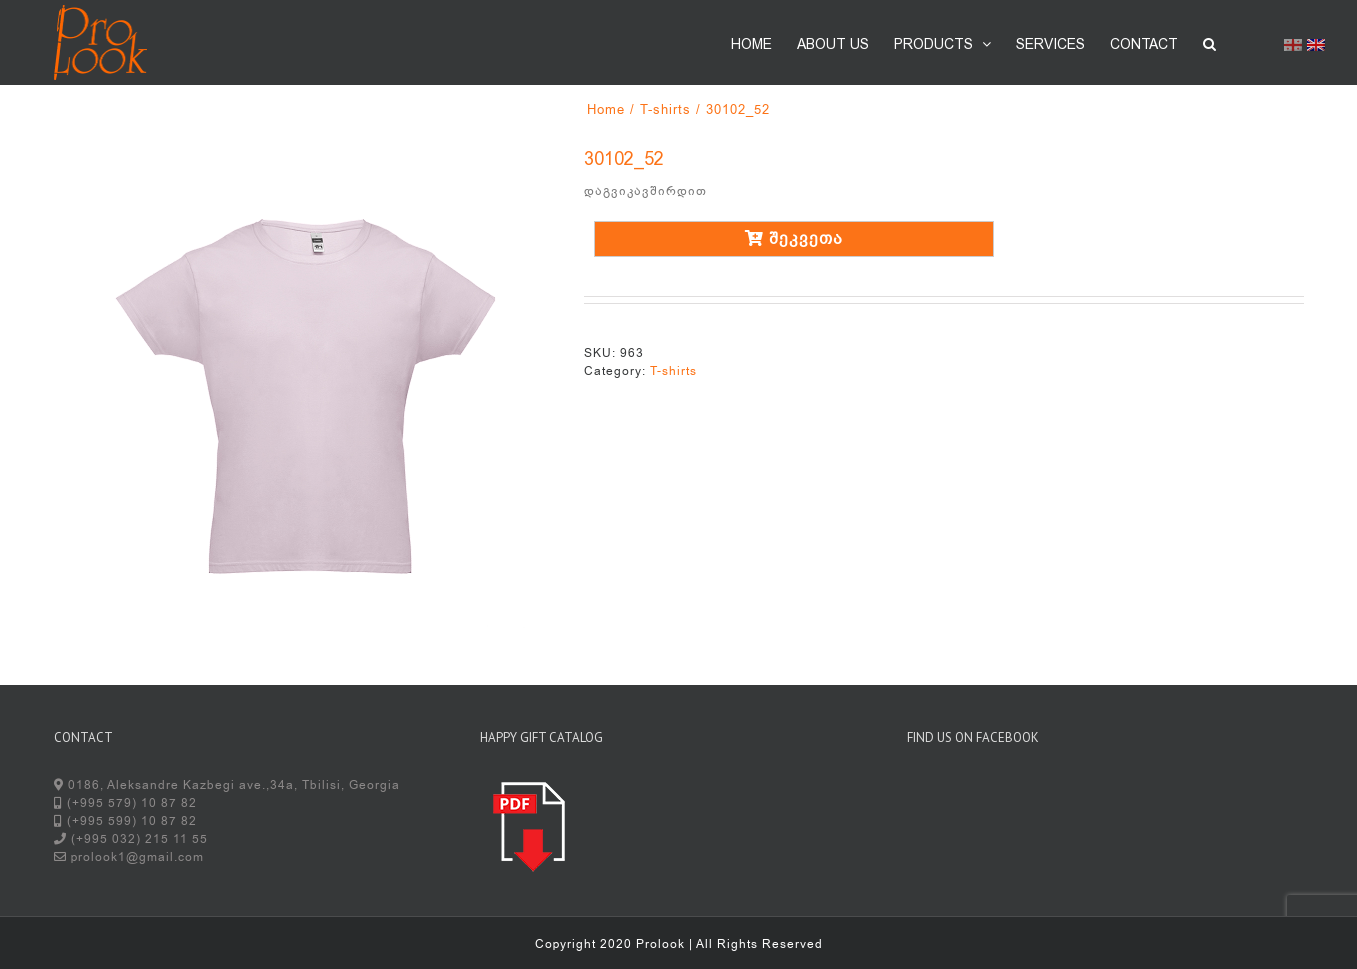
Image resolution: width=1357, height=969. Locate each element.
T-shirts (673, 371)
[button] (1209, 42)
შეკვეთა (794, 239)
